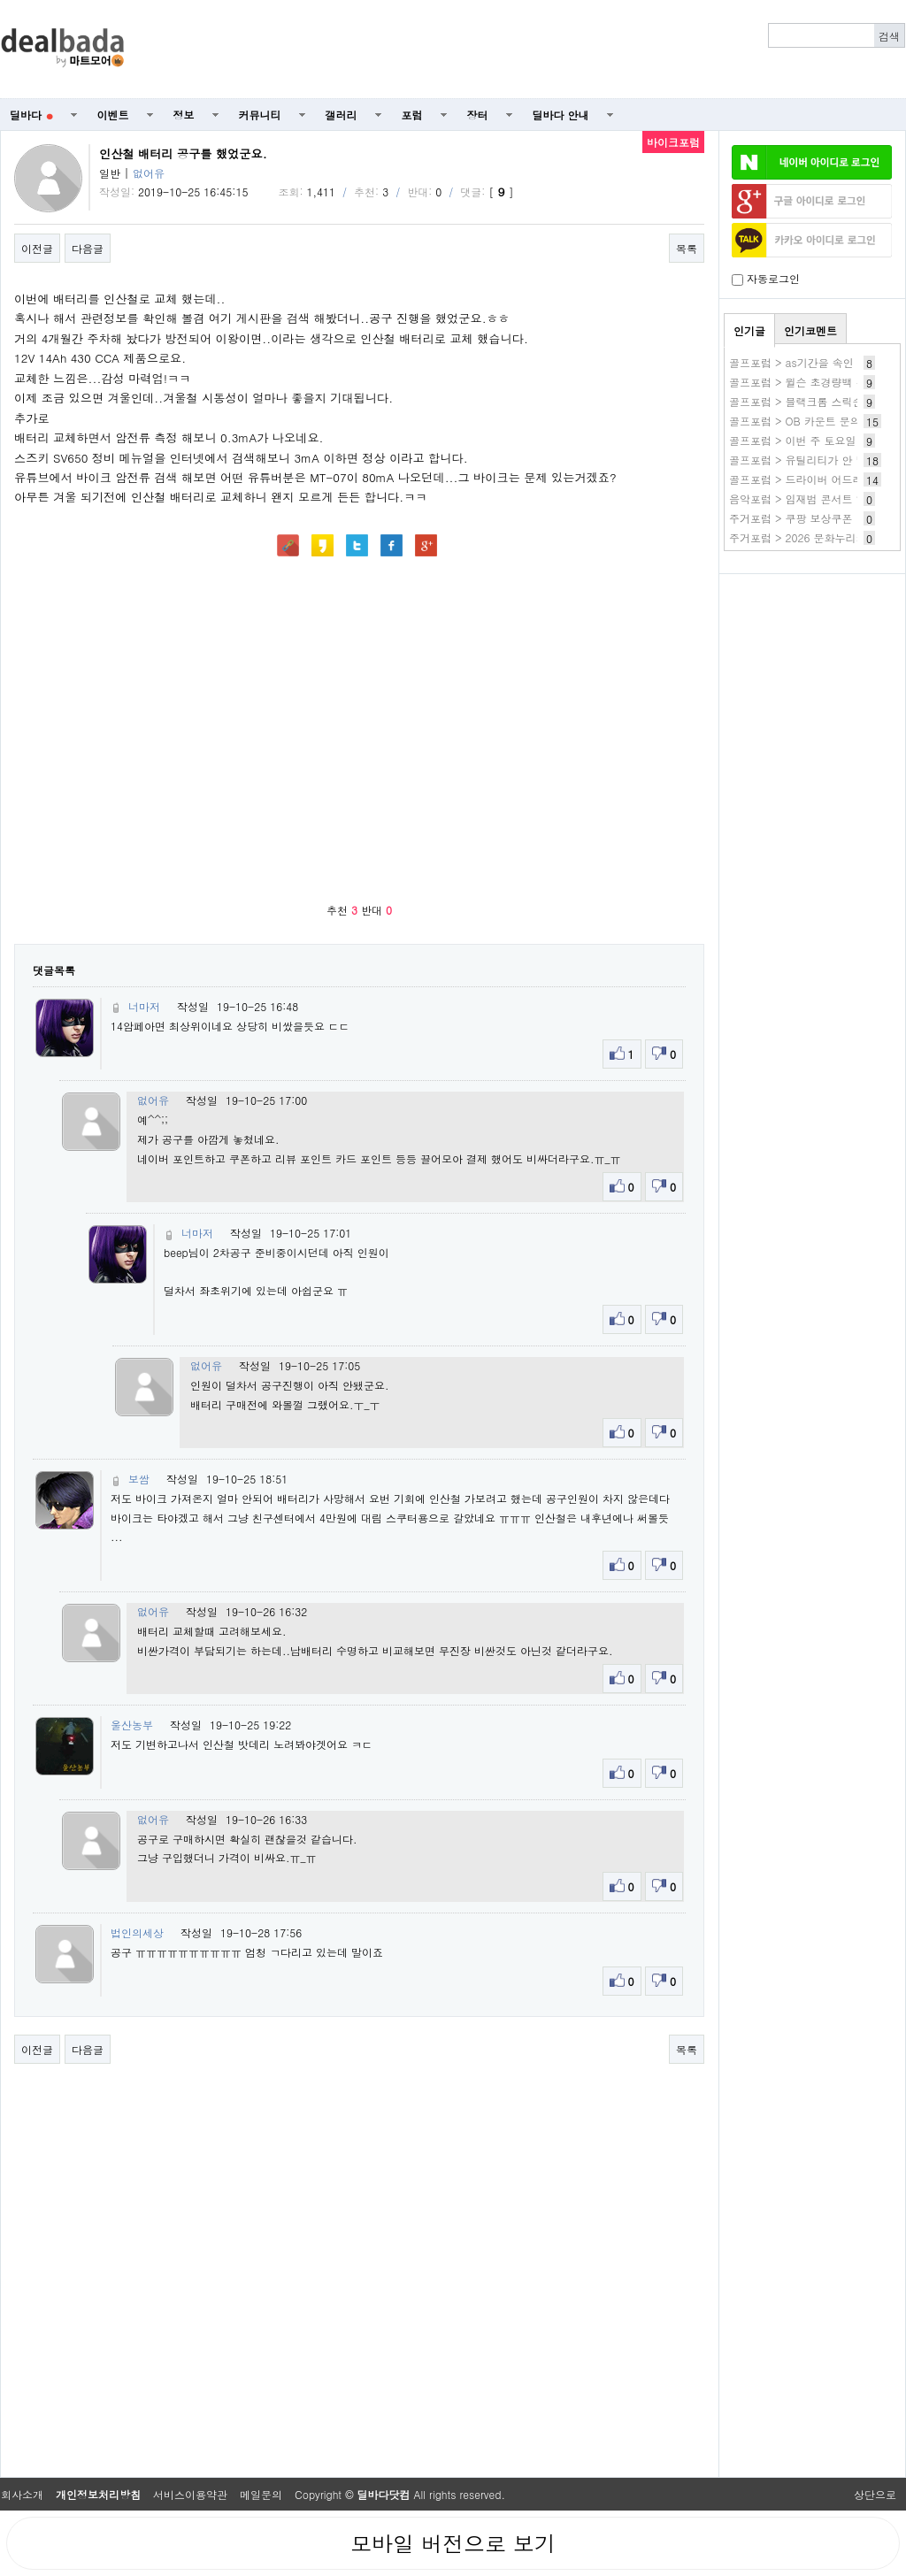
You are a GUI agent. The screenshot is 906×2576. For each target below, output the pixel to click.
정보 (184, 114)
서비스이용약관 (190, 2494)
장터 (477, 114)
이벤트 (113, 114)
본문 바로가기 (0, 0)
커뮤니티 (260, 114)
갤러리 (341, 114)
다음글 (88, 248)
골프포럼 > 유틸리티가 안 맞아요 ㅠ (815, 459)
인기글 (749, 330)
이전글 (37, 248)
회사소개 (22, 2494)
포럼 (412, 114)
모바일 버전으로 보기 (453, 2543)
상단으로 (875, 2494)
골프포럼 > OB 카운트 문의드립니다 (816, 420)
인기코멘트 (810, 330)
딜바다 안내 (561, 114)
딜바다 (31, 114)
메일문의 (261, 2494)
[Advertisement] (812, 677)
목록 (686, 248)
